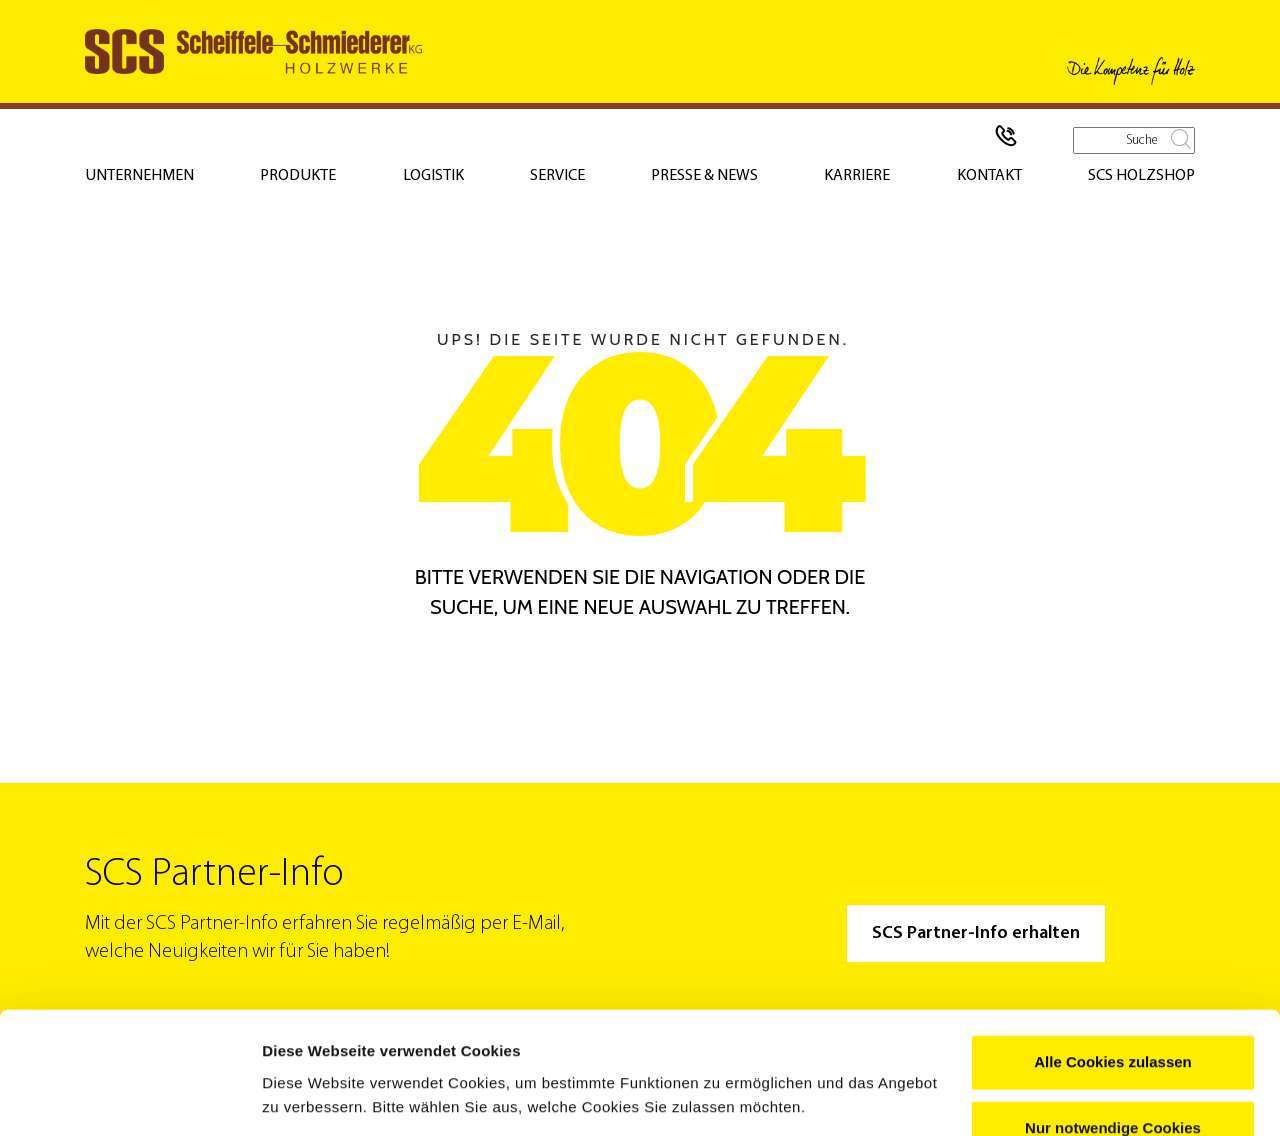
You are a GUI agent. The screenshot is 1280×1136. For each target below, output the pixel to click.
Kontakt (989, 176)
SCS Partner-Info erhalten (976, 933)
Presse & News (704, 176)
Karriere (857, 176)
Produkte (298, 176)
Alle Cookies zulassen (1113, 997)
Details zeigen (312, 1096)
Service (557, 176)
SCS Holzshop (1141, 176)
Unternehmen (139, 176)
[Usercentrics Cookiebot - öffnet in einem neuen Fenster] (129, 1097)
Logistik (433, 176)
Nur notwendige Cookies (1113, 1062)
